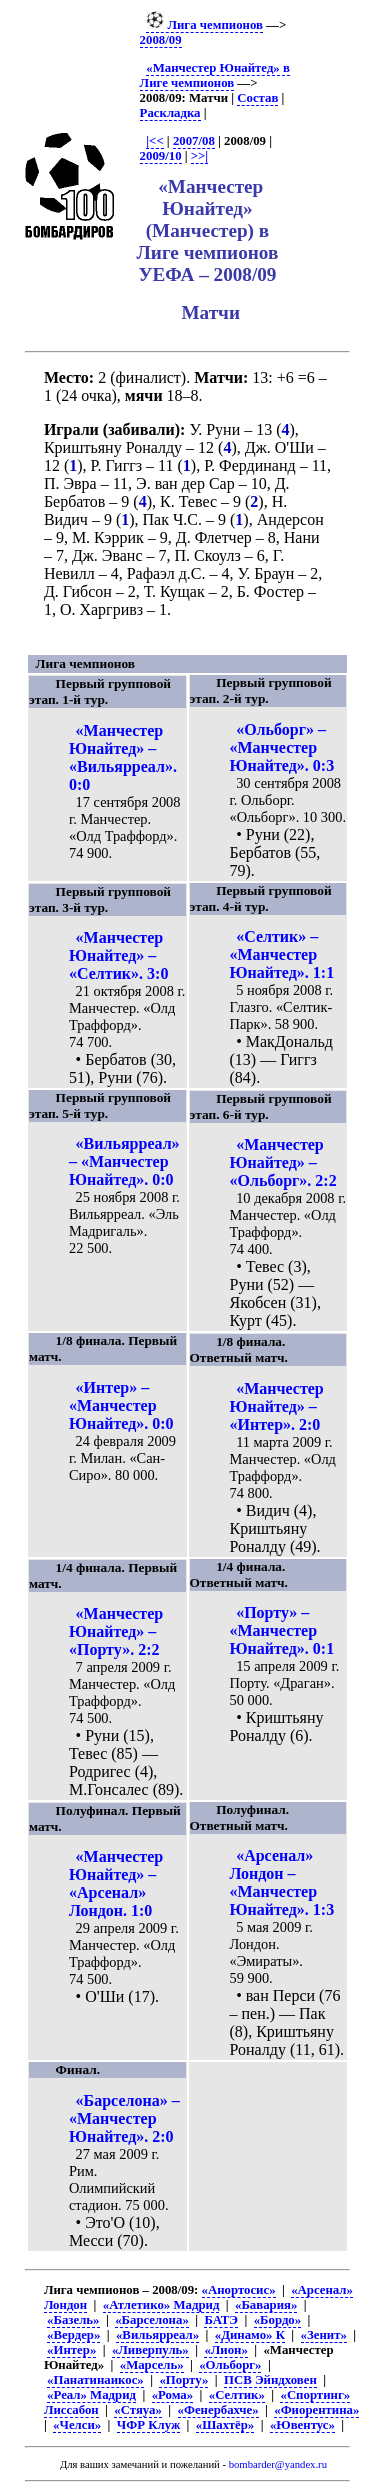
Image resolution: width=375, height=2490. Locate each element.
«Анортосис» (239, 2290)
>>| (199, 156)
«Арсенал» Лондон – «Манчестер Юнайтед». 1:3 (282, 1882)
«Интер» (71, 2350)
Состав (257, 98)
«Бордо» (277, 2320)
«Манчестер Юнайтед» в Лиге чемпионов (215, 75)
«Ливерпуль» (150, 2350)
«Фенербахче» (218, 2410)
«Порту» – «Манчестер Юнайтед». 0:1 (282, 1630)
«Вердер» (73, 2335)
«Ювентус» (302, 2425)
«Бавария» (266, 2305)
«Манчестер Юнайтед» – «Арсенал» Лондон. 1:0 (116, 1883)
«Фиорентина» (316, 2410)
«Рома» (172, 2395)
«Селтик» (237, 2395)
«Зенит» (324, 2335)
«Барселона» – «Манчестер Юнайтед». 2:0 (124, 2118)
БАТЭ (221, 2320)
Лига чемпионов (204, 25)
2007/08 (194, 141)
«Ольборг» (230, 2365)
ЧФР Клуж (148, 2425)
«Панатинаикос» (95, 2380)
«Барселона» (152, 2320)
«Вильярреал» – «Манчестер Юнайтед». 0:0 (124, 1161)
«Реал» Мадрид (91, 2395)
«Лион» (225, 2350)
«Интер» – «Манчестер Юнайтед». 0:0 (121, 1405)
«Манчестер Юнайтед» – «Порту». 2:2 (116, 1631)
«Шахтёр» (225, 2425)
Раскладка (170, 113)
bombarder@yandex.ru (278, 2464)
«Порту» (183, 2380)
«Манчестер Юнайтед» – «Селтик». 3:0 (118, 955)
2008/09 (161, 40)
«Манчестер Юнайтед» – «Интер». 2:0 (277, 1406)
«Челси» (77, 2425)
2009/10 (161, 156)
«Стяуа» (138, 2410)
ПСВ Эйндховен (270, 2380)
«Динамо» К (250, 2335)
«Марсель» (152, 2365)
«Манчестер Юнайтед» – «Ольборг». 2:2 (283, 1162)
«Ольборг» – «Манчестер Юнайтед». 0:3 (282, 747)
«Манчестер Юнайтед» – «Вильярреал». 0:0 (123, 757)
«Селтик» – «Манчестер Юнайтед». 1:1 (282, 954)
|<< (154, 141)
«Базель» (73, 2320)
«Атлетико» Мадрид (161, 2305)
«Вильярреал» (157, 2335)
